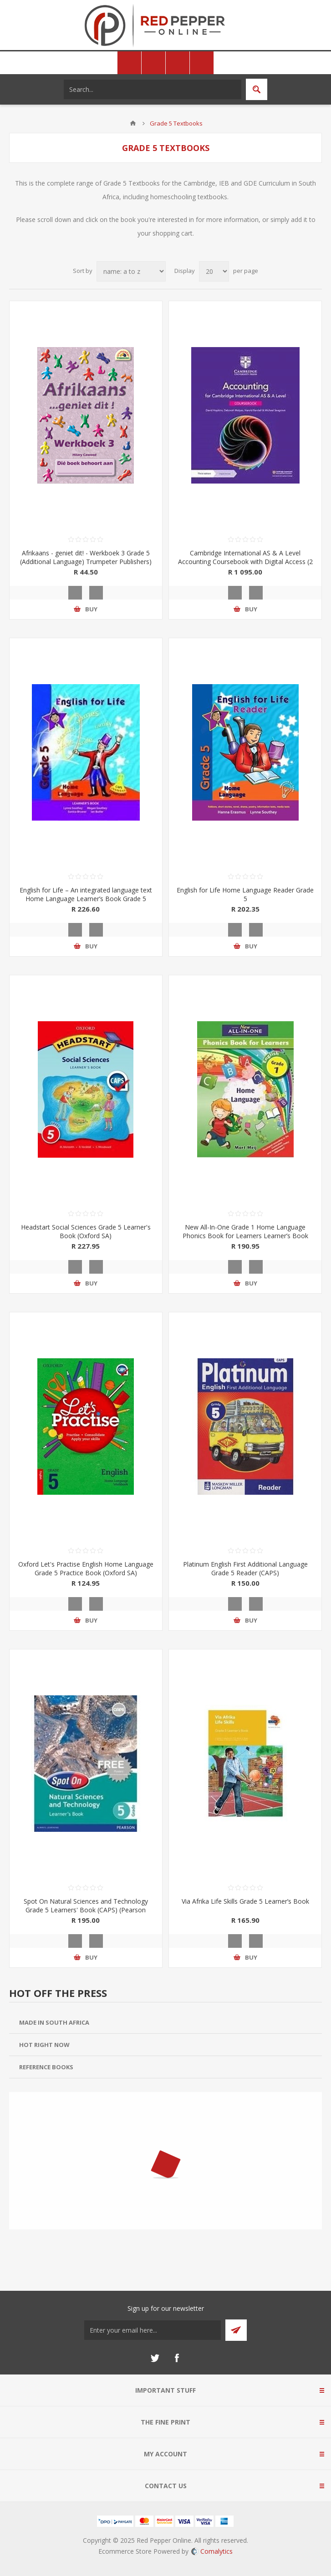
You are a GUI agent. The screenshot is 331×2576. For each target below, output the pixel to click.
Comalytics (212, 2551)
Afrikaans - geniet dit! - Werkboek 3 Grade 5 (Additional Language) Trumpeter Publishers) (86, 557)
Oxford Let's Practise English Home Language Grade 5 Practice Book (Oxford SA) (85, 1568)
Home (132, 123)
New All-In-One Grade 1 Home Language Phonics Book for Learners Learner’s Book (245, 1231)
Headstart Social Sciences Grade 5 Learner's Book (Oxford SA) (86, 1231)
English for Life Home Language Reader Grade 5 (245, 894)
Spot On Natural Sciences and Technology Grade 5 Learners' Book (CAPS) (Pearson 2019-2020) (86, 1910)
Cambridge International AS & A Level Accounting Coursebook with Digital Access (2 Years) (245, 562)
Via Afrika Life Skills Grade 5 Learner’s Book (245, 1901)
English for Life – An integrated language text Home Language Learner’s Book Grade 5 (86, 894)
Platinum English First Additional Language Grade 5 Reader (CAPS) (245, 1568)
